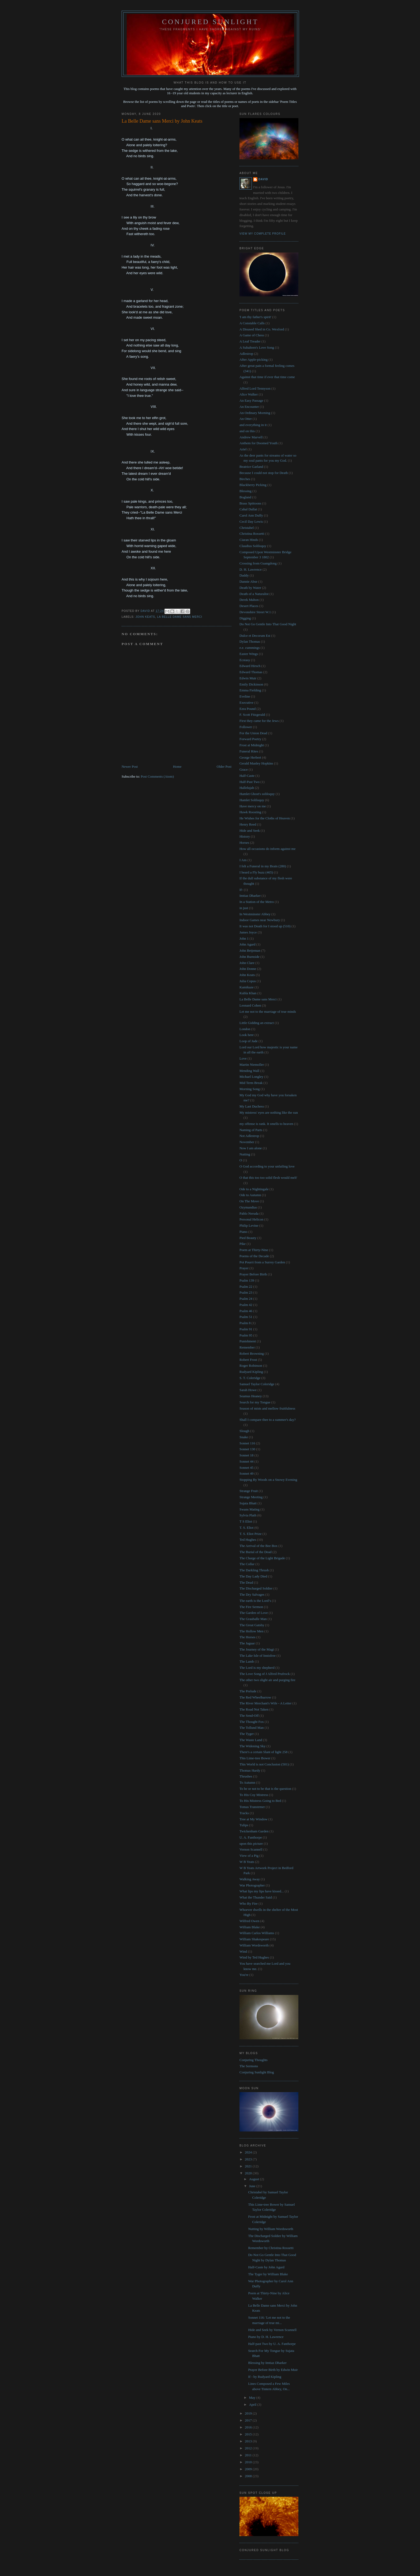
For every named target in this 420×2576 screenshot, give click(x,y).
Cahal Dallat (248, 509)
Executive (246, 703)
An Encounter (249, 407)
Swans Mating (249, 1509)
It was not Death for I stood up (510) (265, 926)
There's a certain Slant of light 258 (263, 1752)
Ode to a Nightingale (254, 1189)
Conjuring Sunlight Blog (256, 2072)
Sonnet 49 (246, 1473)
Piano (243, 1232)
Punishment (247, 1341)
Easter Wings (248, 654)
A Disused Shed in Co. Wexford (261, 329)
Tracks (244, 1813)
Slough (244, 1431)
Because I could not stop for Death (263, 473)
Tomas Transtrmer (252, 1807)
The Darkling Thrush (254, 1570)
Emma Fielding (250, 690)
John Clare (246, 963)
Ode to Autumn (250, 1195)
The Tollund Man (251, 1728)
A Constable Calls (252, 323)
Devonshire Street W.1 (255, 612)
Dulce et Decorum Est (254, 636)
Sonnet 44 (246, 1461)
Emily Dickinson (251, 684)
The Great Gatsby (251, 1625)
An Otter (245, 419)
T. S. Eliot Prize (250, 1534)
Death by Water (250, 588)
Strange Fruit (248, 1491)
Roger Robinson (250, 1366)
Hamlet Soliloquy (251, 800)
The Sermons (248, 2066)
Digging (245, 618)
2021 (249, 2166)
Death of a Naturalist (254, 594)
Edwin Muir (247, 678)
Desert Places (248, 606)
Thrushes (245, 1776)
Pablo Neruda (248, 1213)
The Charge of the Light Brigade (262, 1558)
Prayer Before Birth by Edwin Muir (273, 2370)
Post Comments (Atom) (157, 776)
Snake (243, 1437)
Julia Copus (247, 981)
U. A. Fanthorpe (250, 1837)
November (246, 1142)
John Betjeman (249, 950)
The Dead (246, 1582)
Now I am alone (250, 1148)
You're (244, 1975)
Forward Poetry (250, 739)
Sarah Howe (248, 1390)
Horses (244, 843)
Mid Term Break (250, 1083)
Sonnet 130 (247, 1449)
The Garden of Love (253, 1613)
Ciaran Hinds (248, 540)
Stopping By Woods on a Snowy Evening (268, 1480)
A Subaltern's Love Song (256, 347)
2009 (249, 2469)
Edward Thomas (250, 672)
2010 (249, 2462)
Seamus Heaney (250, 1396)
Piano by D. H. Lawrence (265, 2337)
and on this (247, 431)
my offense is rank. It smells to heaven (266, 1124)
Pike (242, 1244)
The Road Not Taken (253, 1709)
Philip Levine (248, 1225)
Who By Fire (248, 1903)
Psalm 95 (245, 1335)
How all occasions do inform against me (267, 849)
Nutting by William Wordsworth (270, 2229)
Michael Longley (251, 1077)
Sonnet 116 (247, 1443)
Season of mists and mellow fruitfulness (267, 1408)
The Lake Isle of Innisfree (257, 1656)
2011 (249, 2455)
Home (177, 766)
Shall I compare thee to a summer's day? (267, 1420)
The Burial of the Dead (255, 1552)
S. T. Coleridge (249, 1378)
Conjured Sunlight (210, 22)
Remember (247, 1347)
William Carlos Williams (256, 1933)
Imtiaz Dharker (250, 896)
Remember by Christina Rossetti (270, 2248)
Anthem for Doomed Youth (258, 443)
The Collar (246, 1564)
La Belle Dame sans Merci (179, 616)
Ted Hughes (247, 1540)
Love (243, 1058)
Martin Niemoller (251, 1065)
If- (241, 890)
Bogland (245, 497)
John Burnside (249, 957)
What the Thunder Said (255, 1897)
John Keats (145, 616)
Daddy (244, 575)
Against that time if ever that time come (267, 377)
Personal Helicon (251, 1219)
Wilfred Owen (249, 1921)
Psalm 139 (246, 1280)
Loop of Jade (248, 1041)
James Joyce (248, 932)
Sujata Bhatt (248, 1503)
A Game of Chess (251, 335)
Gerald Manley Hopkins (256, 763)
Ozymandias (248, 1207)
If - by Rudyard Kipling (264, 2377)
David (263, 179)
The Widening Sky (252, 1746)
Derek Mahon (249, 600)
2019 (249, 2413)
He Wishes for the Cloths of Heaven (264, 818)
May (252, 2398)
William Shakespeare (254, 1939)
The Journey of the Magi (256, 1649)
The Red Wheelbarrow (255, 1697)
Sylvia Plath (247, 1515)
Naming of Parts (250, 1130)
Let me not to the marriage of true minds (267, 1012)
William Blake (249, 1927)
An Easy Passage (251, 400)
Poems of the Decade (254, 1256)
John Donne (247, 969)
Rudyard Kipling (251, 1372)
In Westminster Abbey (255, 914)
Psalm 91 (245, 1329)
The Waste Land (250, 1740)
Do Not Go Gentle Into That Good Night (267, 624)
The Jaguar (247, 1643)
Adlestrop (246, 354)
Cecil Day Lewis (251, 521)
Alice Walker (248, 394)
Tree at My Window (253, 1819)
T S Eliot (245, 1521)
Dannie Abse (248, 581)
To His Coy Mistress (253, 1795)
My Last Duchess (251, 1106)
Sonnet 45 (246, 1468)
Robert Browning (251, 1353)
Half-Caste (246, 776)
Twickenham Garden (253, 1831)
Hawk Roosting (250, 812)
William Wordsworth (254, 1945)
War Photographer (252, 1885)
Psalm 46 (245, 1311)
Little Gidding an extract (256, 1023)
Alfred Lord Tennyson (255, 388)
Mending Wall (249, 1071)
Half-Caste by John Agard (266, 2267)
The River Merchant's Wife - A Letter (265, 1703)
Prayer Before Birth (253, 1274)
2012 (249, 2448)
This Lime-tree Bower (255, 1758)
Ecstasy (244, 660)
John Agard (247, 944)
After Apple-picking (253, 359)
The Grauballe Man (253, 1619)
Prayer (244, 1268)
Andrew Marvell (250, 437)
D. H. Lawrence (250, 569)
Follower (245, 727)
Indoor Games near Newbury (259, 920)
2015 (249, 2434)
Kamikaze (246, 987)
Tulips (243, 1825)
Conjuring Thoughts (253, 2060)
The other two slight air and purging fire (267, 1680)
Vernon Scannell (250, 1849)
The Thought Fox (251, 1722)
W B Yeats (246, 1862)
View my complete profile (262, 233)
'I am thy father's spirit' (255, 317)
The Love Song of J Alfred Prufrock (264, 1674)
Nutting (244, 1154)
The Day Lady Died (253, 1576)
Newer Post (130, 766)
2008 (249, 2476)
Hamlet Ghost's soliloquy (257, 794)
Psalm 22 (245, 1287)
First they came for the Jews (259, 721)
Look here (246, 1035)
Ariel (243, 449)
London (244, 1029)
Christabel (246, 528)
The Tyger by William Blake (268, 2274)
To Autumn (247, 1782)
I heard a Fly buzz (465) (256, 872)
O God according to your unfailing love (267, 1166)
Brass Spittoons (250, 503)
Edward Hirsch (249, 666)
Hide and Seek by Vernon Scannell (272, 2330)
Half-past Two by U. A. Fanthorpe (272, 2344)
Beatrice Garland (251, 467)
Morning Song (249, 1089)
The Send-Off (249, 1715)
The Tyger (246, 1734)
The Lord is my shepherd (257, 1668)
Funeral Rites (248, 751)
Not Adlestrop (249, 1136)
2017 (249, 2420)
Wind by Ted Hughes (254, 1957)
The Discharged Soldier (255, 1588)
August (254, 2179)
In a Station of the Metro (256, 902)
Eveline (244, 696)
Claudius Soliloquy (252, 546)
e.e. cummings (249, 648)
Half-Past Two (249, 782)
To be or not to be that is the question (265, 1789)
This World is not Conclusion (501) (264, 1764)
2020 (249, 2173)
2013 (249, 2441)
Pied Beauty (247, 1238)
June (252, 2186)
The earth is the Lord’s (255, 1601)
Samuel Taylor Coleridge (256, 1384)
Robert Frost (248, 1360)
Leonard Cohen (250, 1005)
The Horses (247, 1637)
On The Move (249, 1201)
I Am (242, 860)
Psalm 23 (245, 1292)
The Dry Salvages (251, 1594)
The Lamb (246, 1661)
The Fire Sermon (251, 1607)
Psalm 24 (245, 1299)
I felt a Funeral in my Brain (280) (262, 866)
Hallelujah (246, 788)
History (244, 836)
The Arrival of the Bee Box (258, 1546)
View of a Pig (248, 1856)
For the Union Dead (253, 733)
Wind (243, 1951)
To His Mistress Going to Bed (260, 1801)
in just (243, 908)
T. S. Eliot (246, 1528)
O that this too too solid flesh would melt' (268, 1178)
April (253, 2404)
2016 (249, 2427)
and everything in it (253, 425)
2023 (249, 2159)
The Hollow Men (251, 1631)
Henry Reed (247, 824)
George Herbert (250, 757)
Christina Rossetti (251, 534)
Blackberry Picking (253, 485)
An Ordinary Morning (254, 413)
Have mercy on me (252, 806)
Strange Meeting (250, 1497)
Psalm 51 (245, 1317)
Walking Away (249, 1879)
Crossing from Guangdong (258, 563)
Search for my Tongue (254, 1402)
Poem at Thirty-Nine (253, 1250)
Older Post (224, 766)
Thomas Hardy (249, 1770)
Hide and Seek (249, 830)
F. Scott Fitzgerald (252, 715)
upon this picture (251, 1843)
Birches (244, 479)
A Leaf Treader (250, 341)
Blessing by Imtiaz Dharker (267, 2363)
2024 (249, 2152)
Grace (243, 769)
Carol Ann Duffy (251, 515)
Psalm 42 (245, 1305)
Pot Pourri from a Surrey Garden (262, 1262)
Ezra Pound (247, 709)
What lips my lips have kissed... (261, 1891)
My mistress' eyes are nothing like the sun (268, 1112)
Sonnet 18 (246, 1455)
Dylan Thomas (249, 641)
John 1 (244, 938)
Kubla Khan (247, 993)
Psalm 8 (245, 1323)
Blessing (245, 491)
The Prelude (247, 1691)
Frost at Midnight (251, 745)
